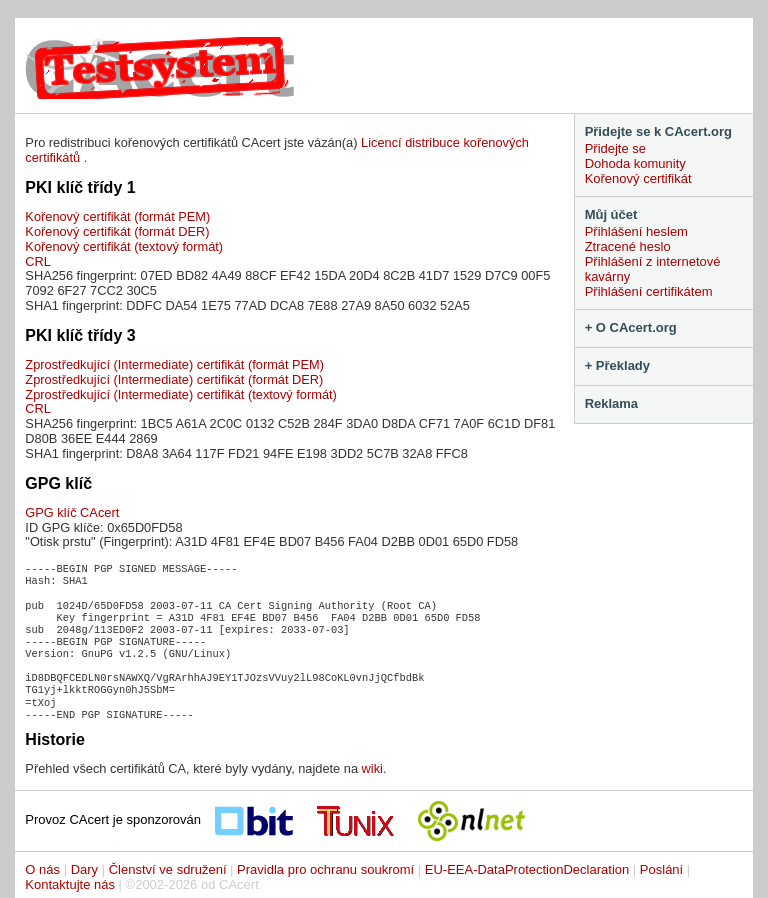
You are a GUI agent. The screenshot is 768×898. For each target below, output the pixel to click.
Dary (84, 869)
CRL (38, 261)
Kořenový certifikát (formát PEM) (117, 216)
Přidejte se (615, 148)
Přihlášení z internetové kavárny (653, 269)
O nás (42, 869)
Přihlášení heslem (636, 231)
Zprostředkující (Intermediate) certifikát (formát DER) (174, 379)
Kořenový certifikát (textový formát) (124, 246)
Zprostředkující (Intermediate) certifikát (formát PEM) (174, 364)
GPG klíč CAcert (72, 512)
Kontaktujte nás (70, 884)
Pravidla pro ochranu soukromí (325, 869)
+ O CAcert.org (631, 327)
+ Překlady (617, 365)
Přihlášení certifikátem (649, 291)
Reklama (611, 403)
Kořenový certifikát (638, 178)
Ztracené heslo (628, 246)
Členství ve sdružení (168, 869)
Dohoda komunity (635, 163)
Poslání (661, 869)
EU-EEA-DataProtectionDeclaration (527, 869)
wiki (372, 768)
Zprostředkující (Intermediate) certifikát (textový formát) (180, 394)
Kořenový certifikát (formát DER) (117, 231)
